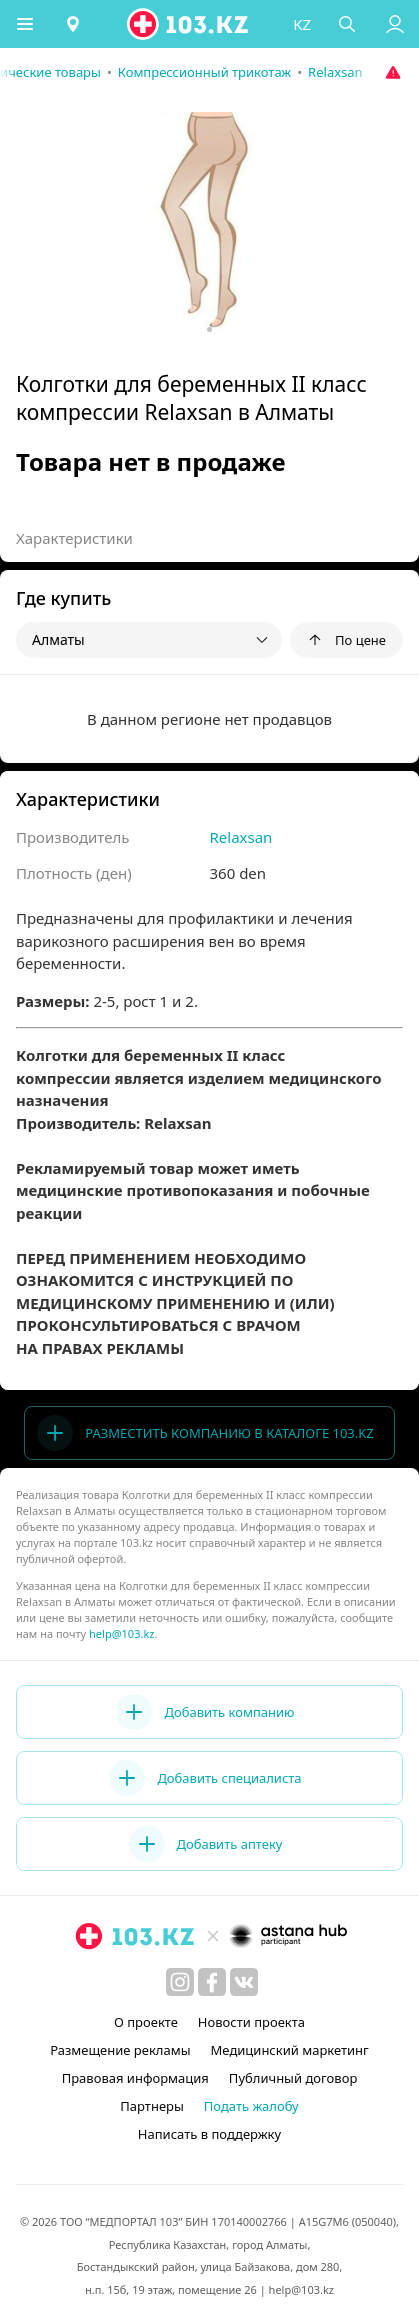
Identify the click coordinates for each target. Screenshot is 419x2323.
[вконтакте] (244, 1982)
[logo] (189, 24)
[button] (25, 24)
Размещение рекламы (120, 2050)
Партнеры (152, 2106)
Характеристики (74, 538)
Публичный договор (293, 2078)
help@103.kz (121, 1633)
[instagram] (180, 1982)
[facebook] (212, 1982)
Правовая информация (135, 2078)
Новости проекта (251, 2022)
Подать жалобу (251, 2106)
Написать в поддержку (209, 2134)
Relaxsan (241, 837)
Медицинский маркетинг (290, 2050)
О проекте (146, 2022)
